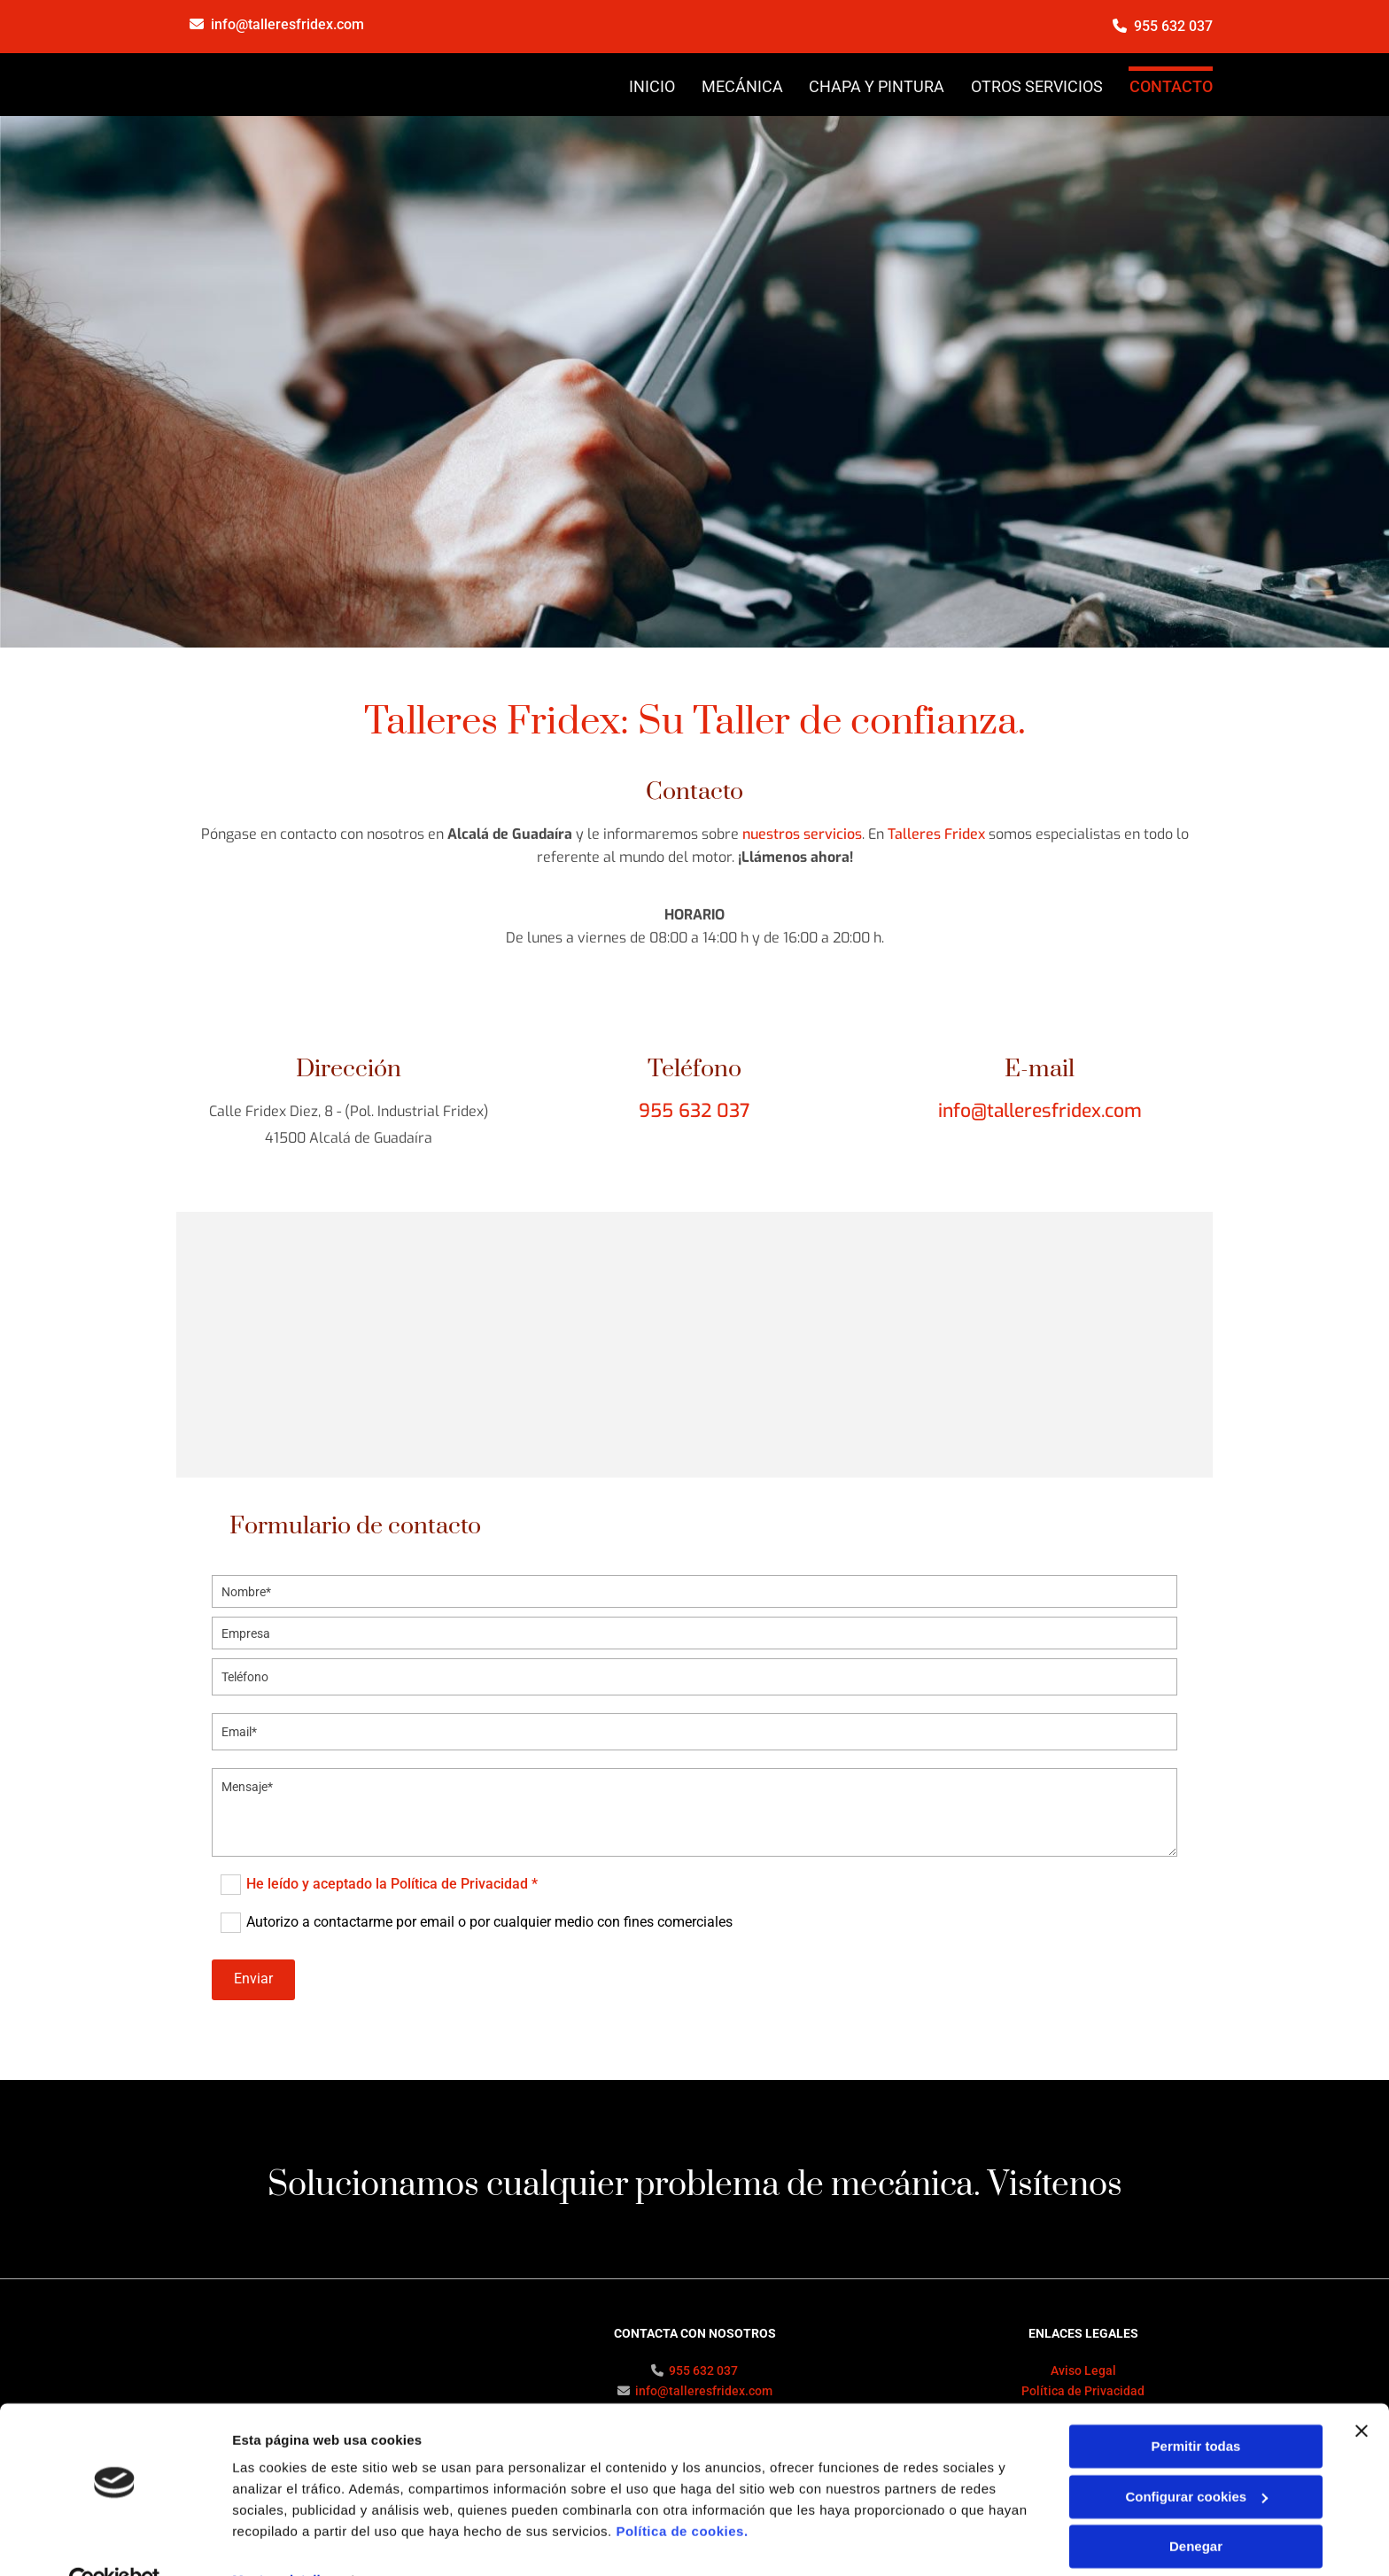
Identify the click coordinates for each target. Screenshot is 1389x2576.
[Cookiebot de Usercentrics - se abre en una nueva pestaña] (114, 2541)
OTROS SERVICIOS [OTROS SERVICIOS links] (1037, 86)
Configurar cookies (1196, 2456)
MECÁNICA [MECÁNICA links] (741, 86)
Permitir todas (1196, 2407)
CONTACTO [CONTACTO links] (1171, 86)
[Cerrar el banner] (1361, 2392)
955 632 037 (1173, 26)
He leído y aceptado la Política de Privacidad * (392, 1882)
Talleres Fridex (936, 833)
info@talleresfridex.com (287, 24)
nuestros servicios (802, 833)
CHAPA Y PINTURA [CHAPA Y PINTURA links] (876, 86)
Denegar (1195, 2507)
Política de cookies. (682, 2492)
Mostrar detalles (284, 2541)
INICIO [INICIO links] (651, 86)
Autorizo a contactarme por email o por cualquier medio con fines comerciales (489, 1921)
